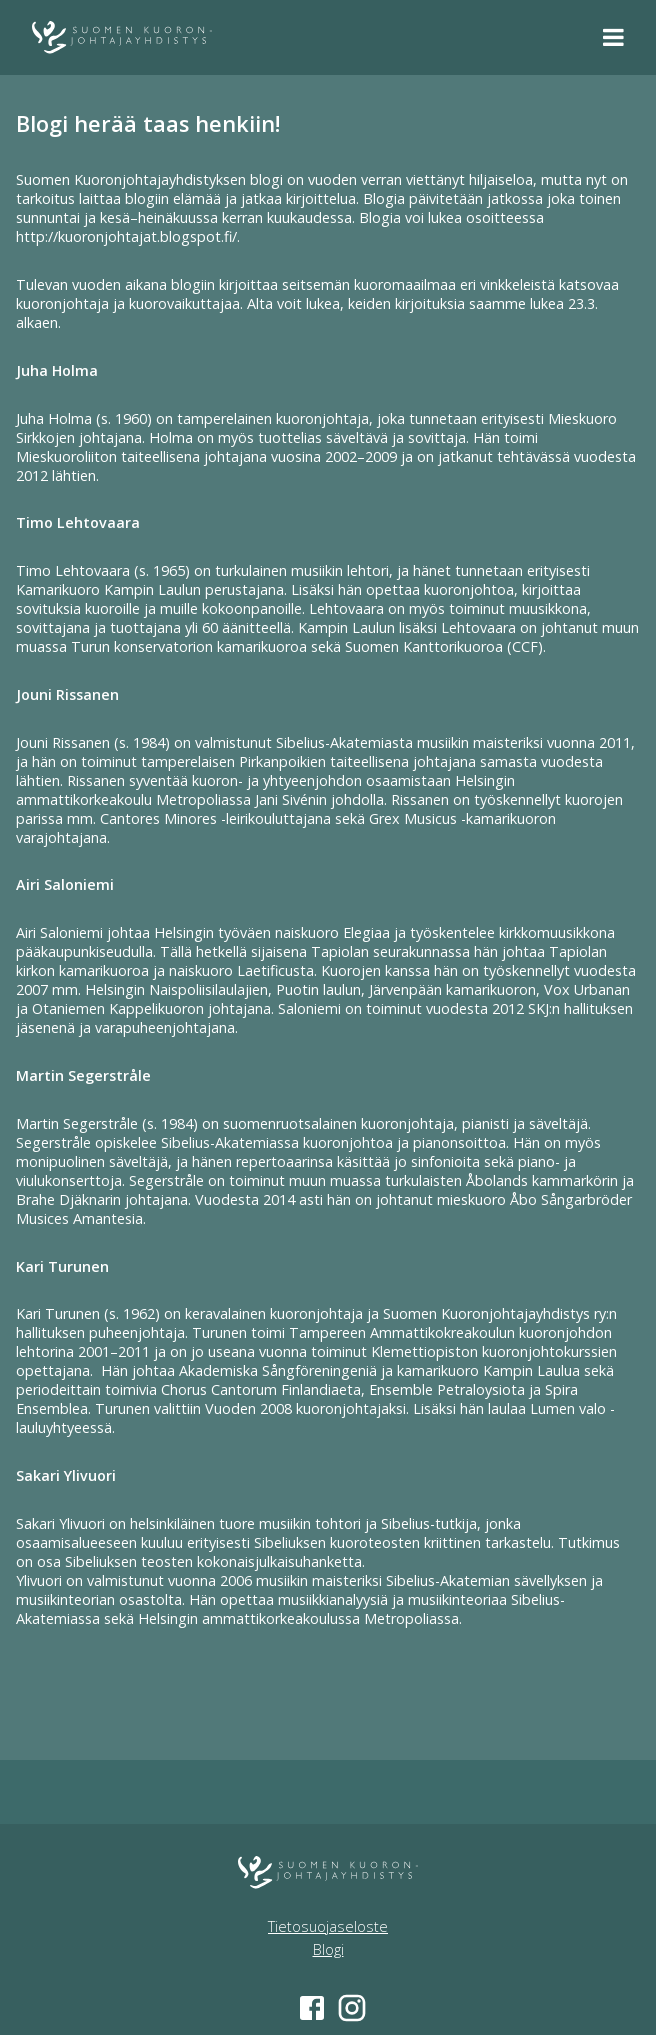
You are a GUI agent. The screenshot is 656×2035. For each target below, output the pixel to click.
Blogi (328, 1949)
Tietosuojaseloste (328, 1926)
